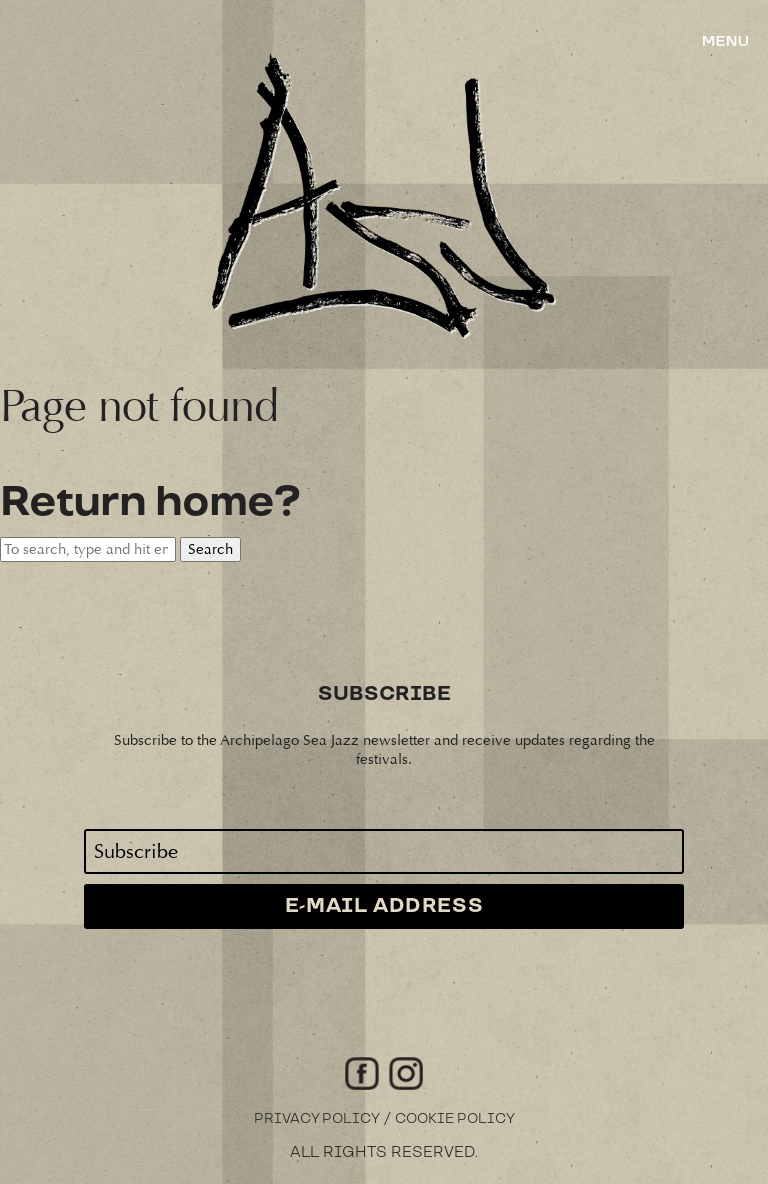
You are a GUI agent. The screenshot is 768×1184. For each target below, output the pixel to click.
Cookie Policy (455, 1119)
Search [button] (210, 549)
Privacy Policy (317, 1119)
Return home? (150, 502)
